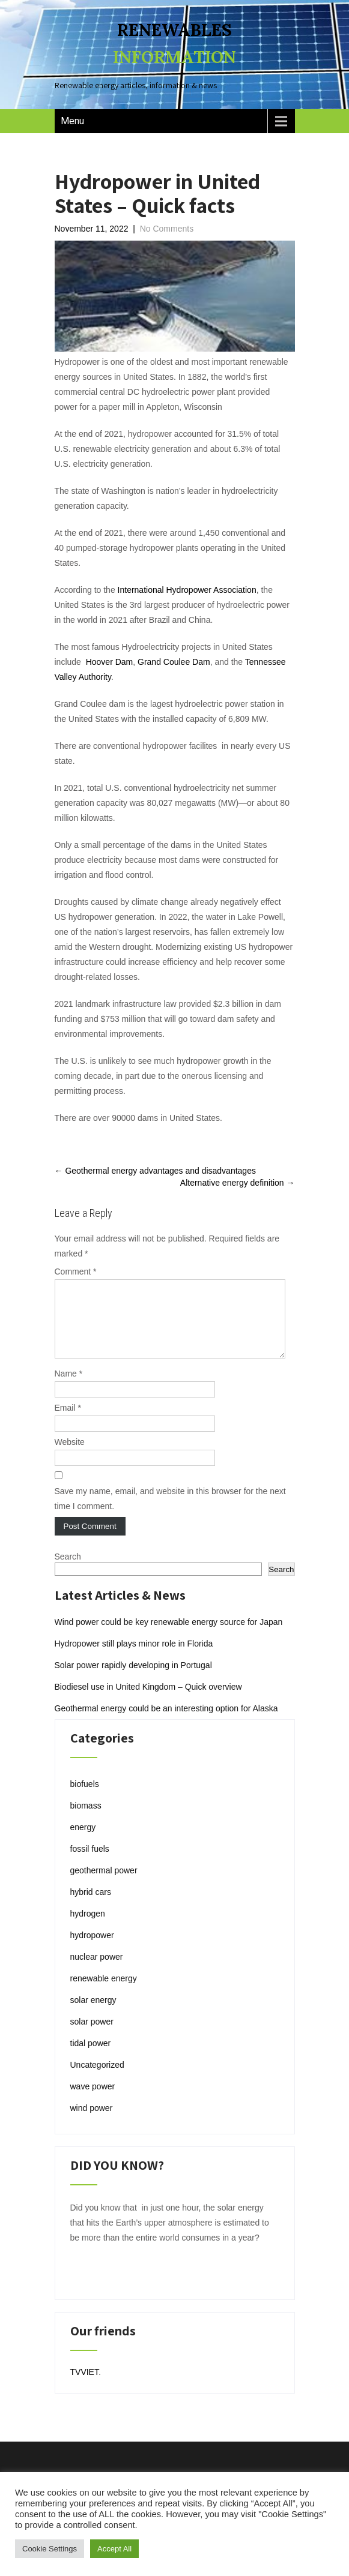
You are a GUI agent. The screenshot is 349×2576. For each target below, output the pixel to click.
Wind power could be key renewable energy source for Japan (169, 1636)
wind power (91, 2122)
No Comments (166, 228)
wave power (92, 2101)
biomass (86, 1820)
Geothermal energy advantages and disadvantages (155, 1170)
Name (69, 1388)
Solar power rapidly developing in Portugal (133, 1679)
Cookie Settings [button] (49, 2548)
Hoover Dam (109, 662)
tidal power (90, 2057)
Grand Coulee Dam (174, 662)
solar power (92, 2036)
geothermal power (104, 1885)
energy (83, 1841)
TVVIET (84, 2386)
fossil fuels (89, 1863)
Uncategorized (97, 2079)
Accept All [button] (114, 2548)
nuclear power (96, 1971)
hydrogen (87, 1928)
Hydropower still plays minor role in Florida (134, 1658)
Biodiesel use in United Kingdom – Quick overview (148, 1701)
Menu (72, 121)
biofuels (84, 1798)
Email (68, 1422)
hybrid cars (90, 1906)
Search (68, 1571)
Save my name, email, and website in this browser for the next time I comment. (170, 1513)
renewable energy (103, 1993)
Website (70, 1456)
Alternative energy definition (237, 1182)
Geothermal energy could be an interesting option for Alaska (166, 1723)
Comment (76, 1271)
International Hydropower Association (187, 590)
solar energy (93, 2014)
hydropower (92, 1949)
